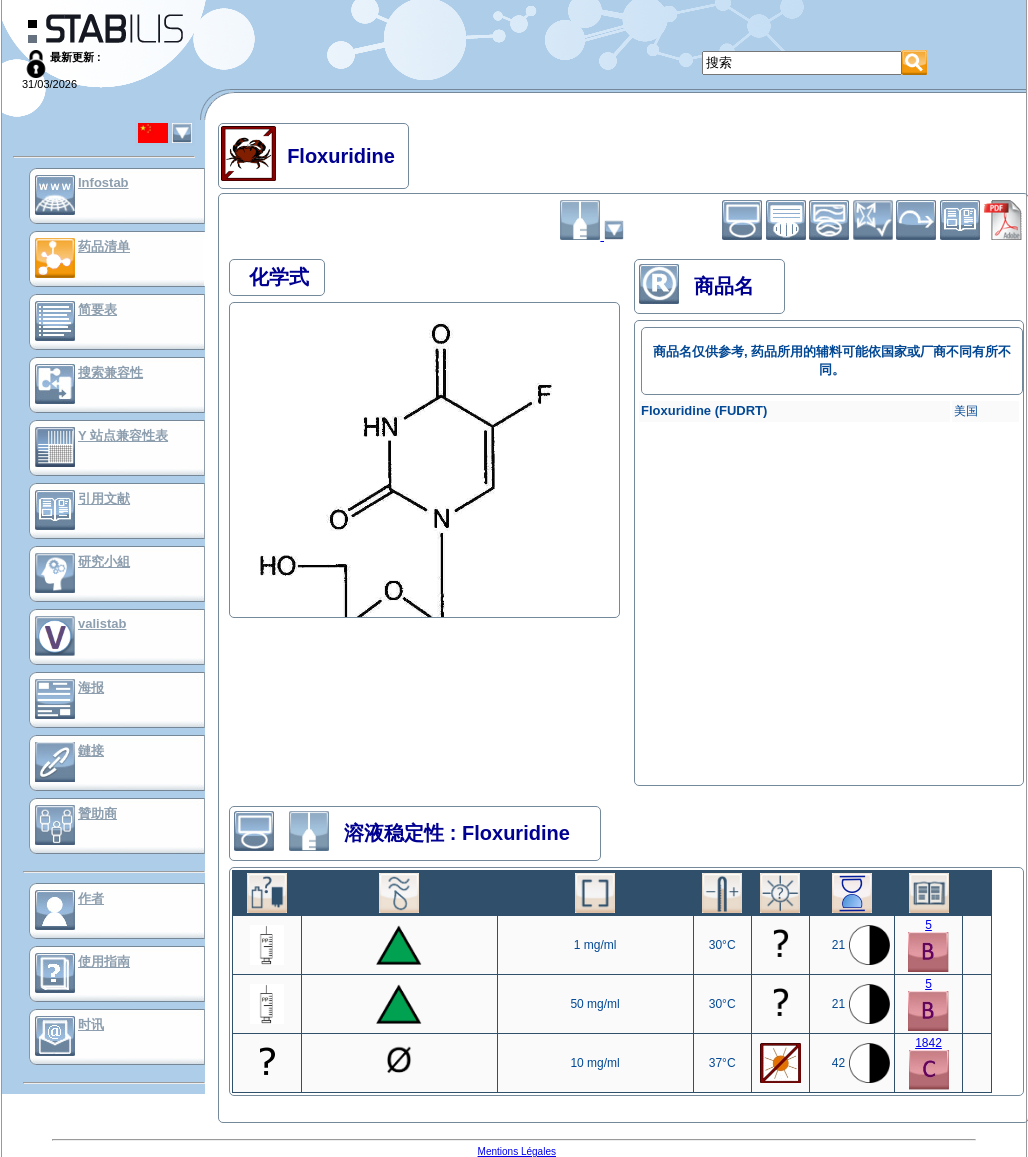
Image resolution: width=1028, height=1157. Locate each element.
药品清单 (104, 246)
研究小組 (104, 561)
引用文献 (104, 498)
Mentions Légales (517, 1151)
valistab (102, 623)
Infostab (103, 182)
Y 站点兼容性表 (123, 435)
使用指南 (104, 961)
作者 (91, 898)
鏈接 (91, 750)
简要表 (97, 309)
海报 (91, 687)
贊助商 (97, 813)
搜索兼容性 (110, 372)
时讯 (91, 1024)
